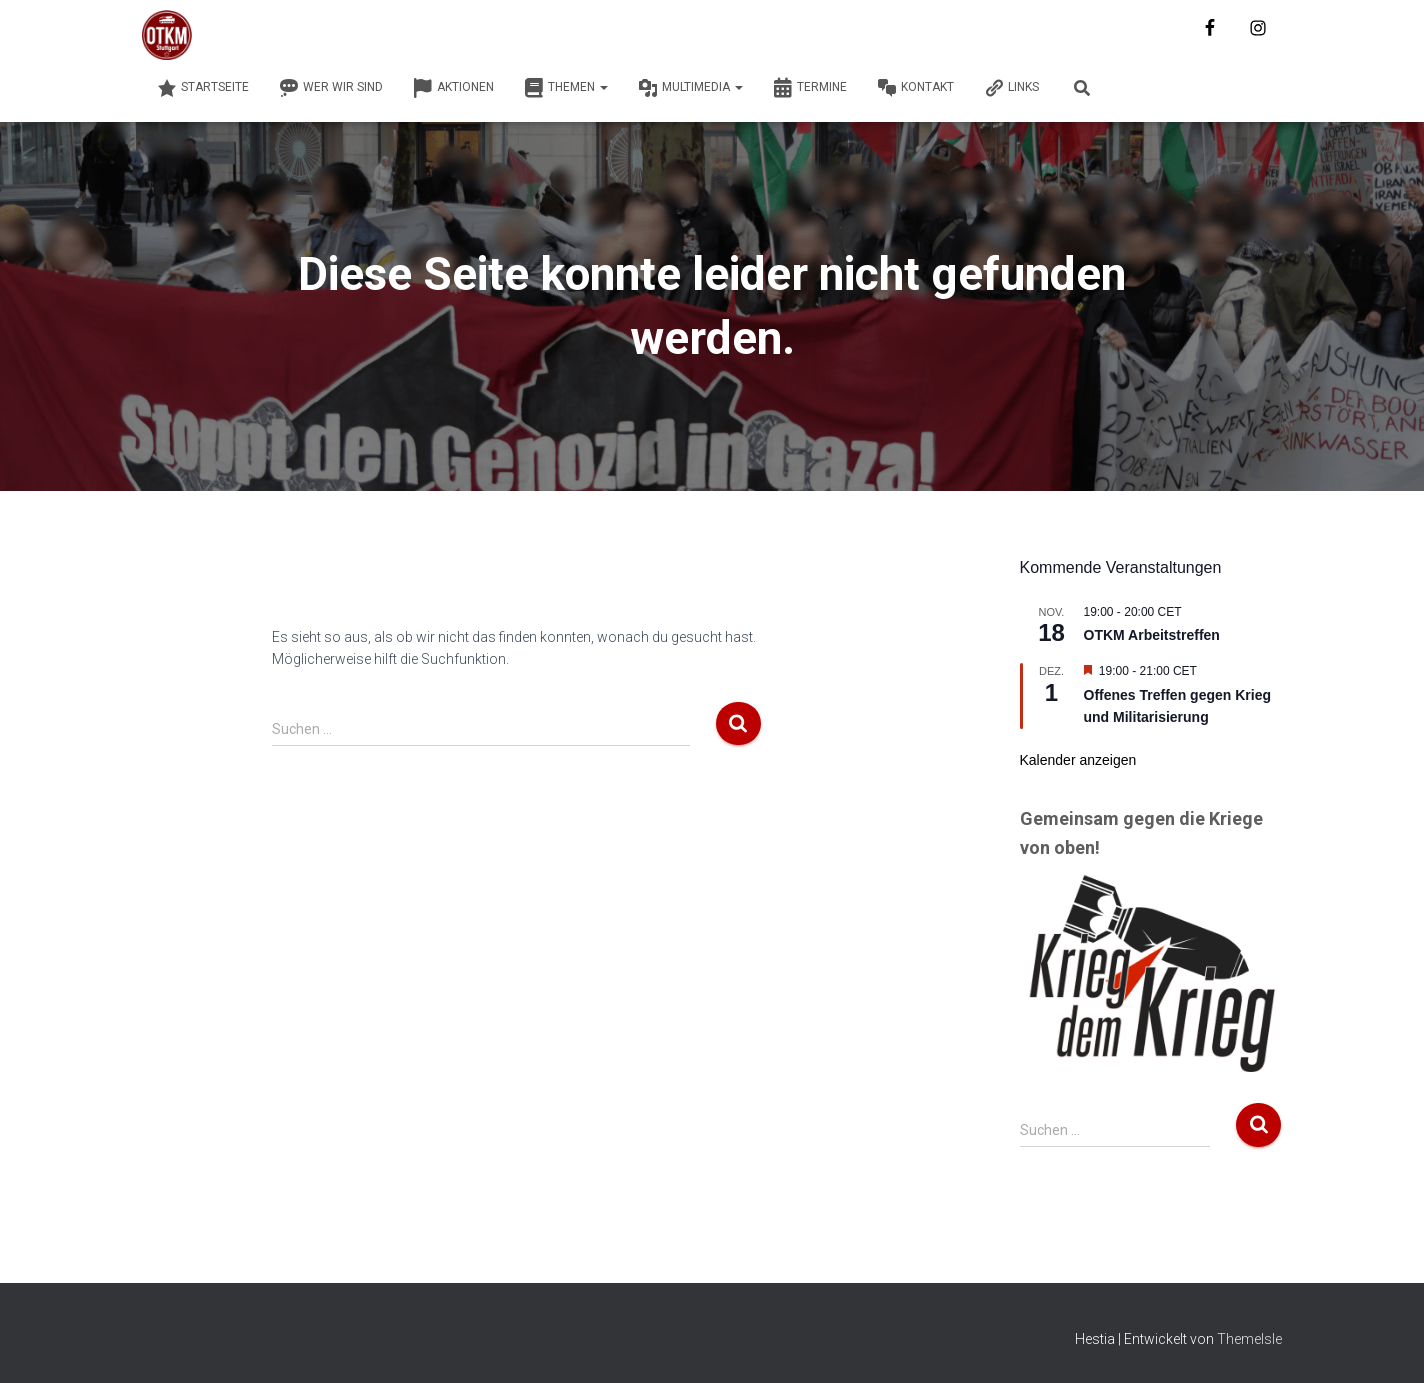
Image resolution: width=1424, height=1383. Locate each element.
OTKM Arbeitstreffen (1152, 635)
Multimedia (690, 88)
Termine (810, 88)
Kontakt (915, 88)
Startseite (203, 88)
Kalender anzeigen (1078, 760)
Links (1011, 88)
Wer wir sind (331, 88)
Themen (566, 88)
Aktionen (453, 88)
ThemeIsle (1249, 1339)
